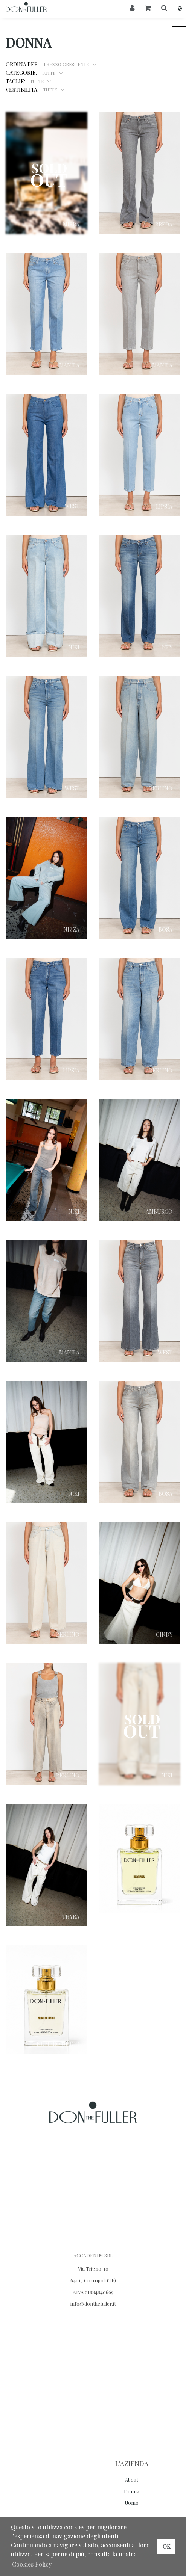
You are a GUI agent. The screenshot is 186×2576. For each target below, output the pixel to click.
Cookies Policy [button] (32, 2564)
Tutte (49, 72)
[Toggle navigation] (177, 23)
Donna (131, 2491)
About (131, 2479)
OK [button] (166, 2546)
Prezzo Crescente (67, 64)
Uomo (132, 2502)
